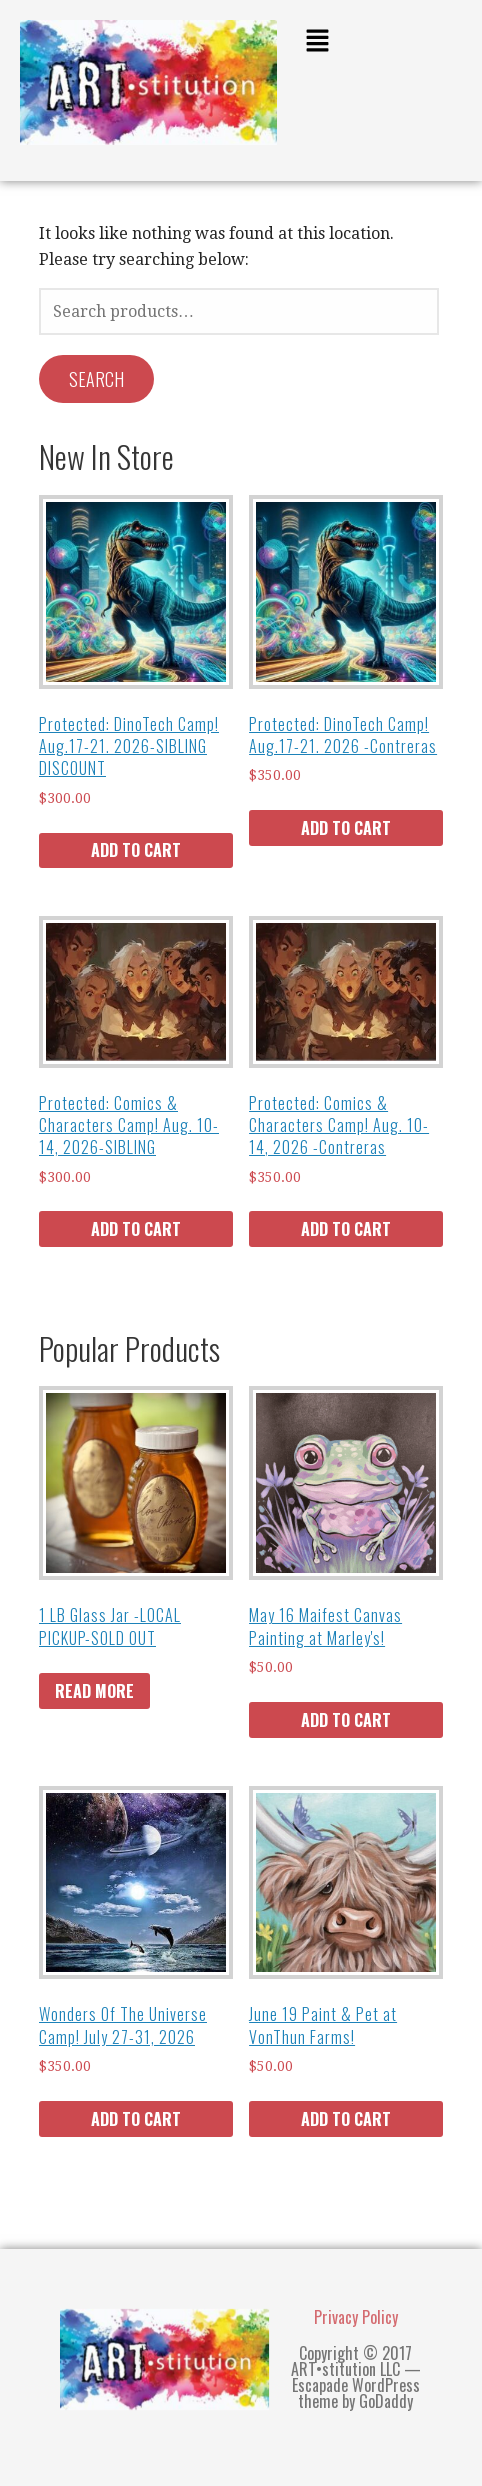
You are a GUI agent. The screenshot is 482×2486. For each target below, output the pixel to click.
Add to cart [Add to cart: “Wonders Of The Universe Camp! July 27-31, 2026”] (136, 2119)
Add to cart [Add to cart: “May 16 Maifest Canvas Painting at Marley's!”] (346, 1720)
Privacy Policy (356, 2317)
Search (96, 379)
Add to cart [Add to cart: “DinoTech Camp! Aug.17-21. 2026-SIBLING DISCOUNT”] (136, 850)
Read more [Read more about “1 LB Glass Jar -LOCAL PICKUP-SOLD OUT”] (94, 1691)
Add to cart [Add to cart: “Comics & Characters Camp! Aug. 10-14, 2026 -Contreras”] (346, 1229)
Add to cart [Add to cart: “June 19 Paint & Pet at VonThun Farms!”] (346, 2119)
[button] (379, 42)
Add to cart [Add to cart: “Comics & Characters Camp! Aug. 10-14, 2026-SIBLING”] (136, 1229)
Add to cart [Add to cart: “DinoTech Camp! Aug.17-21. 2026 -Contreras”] (346, 828)
